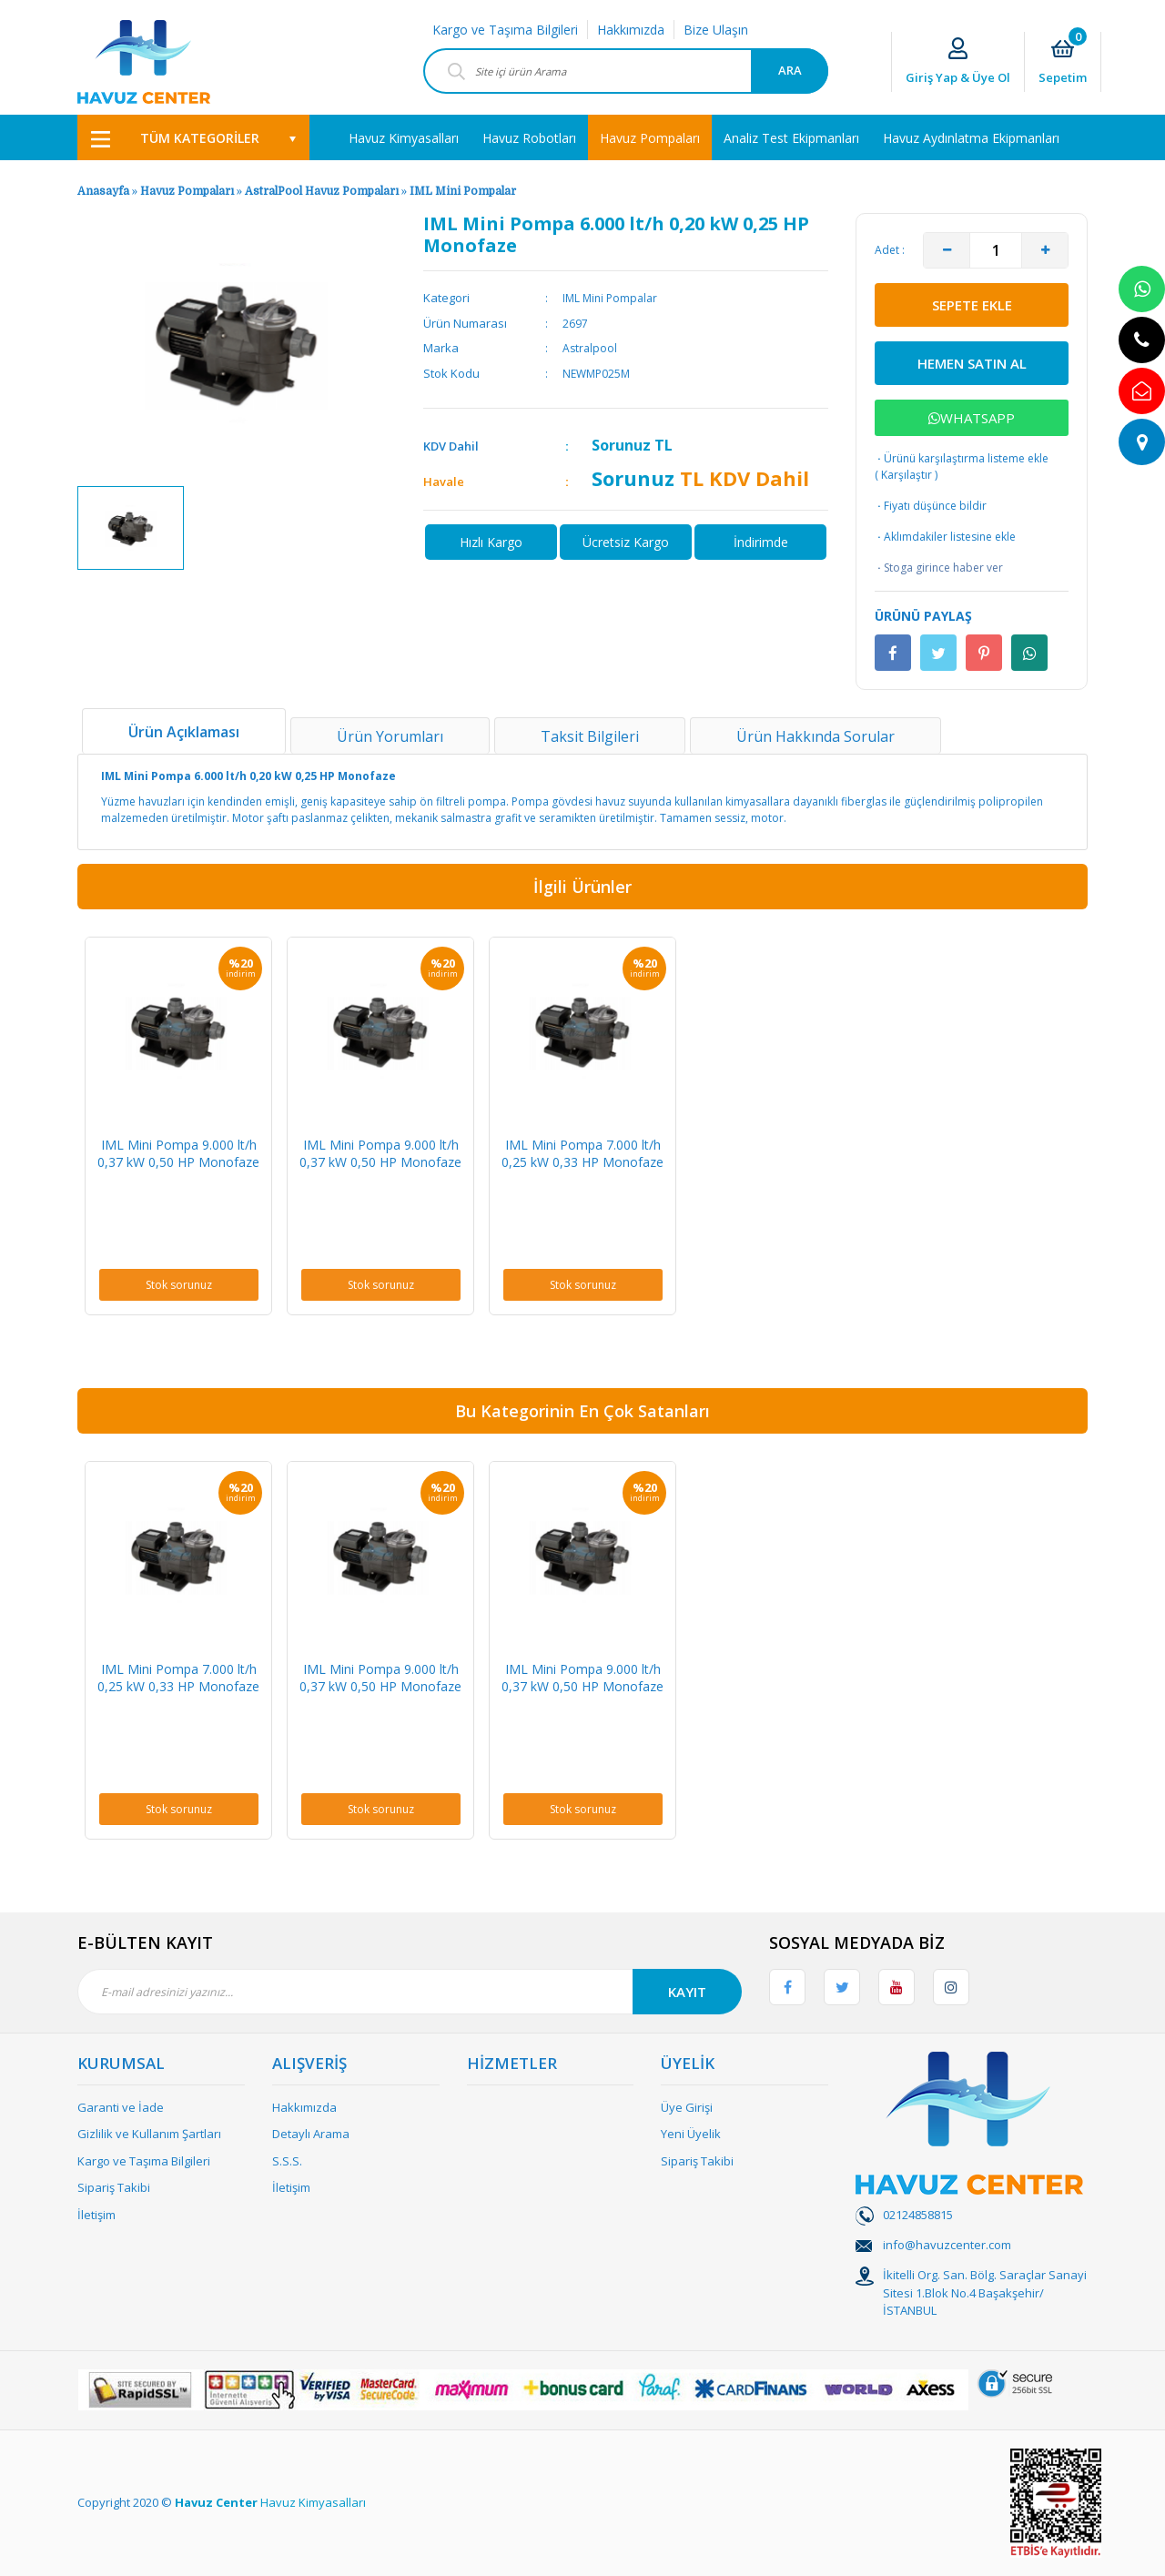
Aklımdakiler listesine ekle (945, 537)
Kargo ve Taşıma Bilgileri (505, 29)
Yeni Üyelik (691, 2133)
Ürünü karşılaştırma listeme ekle (961, 458)
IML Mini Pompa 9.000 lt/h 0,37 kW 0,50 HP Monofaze (178, 1153)
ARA (790, 70)
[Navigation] (193, 137)
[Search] (625, 71)
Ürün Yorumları (390, 736)
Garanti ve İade (120, 2107)
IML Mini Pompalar (463, 191)
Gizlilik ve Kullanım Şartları (149, 2133)
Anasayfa (103, 191)
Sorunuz (621, 445)
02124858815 (918, 2214)
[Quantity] (995, 250)
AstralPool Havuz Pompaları (322, 191)
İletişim (96, 2214)
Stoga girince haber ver (939, 568)
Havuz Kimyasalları (313, 2502)
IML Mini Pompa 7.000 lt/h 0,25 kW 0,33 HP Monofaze (582, 1153)
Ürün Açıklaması (183, 732)
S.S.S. (287, 2161)
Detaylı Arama (311, 2133)
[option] (130, 528)
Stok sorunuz (179, 1285)
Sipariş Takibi (113, 2187)
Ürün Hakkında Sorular (815, 736)
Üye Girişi (687, 2107)
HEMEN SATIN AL (972, 363)
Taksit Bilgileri (590, 736)
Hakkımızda (630, 29)
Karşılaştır (906, 474)
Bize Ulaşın (716, 29)
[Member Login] (958, 62)
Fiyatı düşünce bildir (931, 506)
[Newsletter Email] (409, 1991)
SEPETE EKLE (972, 305)
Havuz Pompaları (187, 191)
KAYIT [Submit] (687, 1992)
